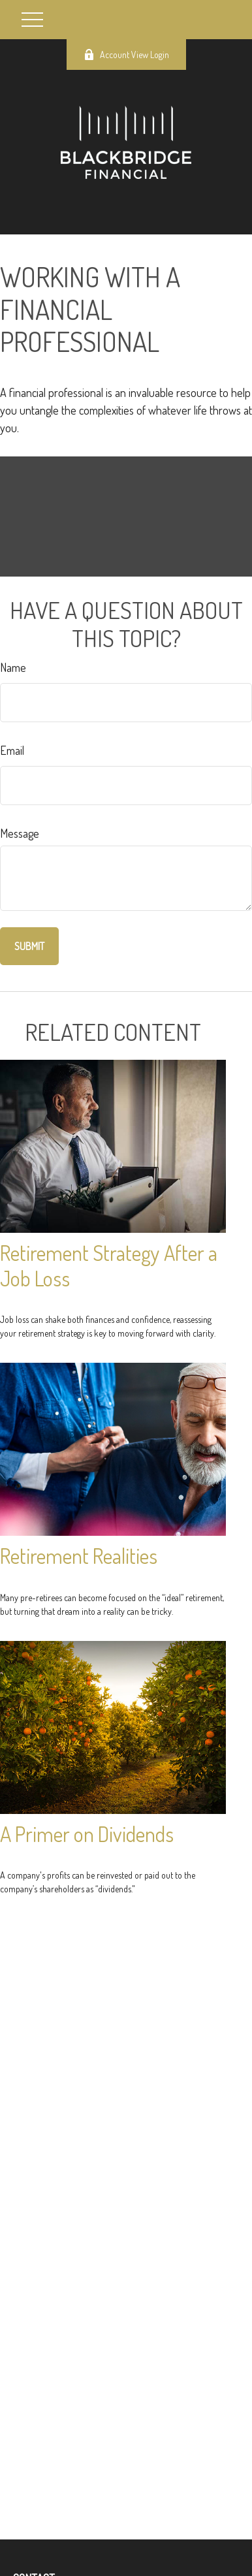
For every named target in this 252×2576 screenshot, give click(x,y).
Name (13, 667)
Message (19, 833)
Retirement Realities (78, 1555)
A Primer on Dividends (87, 1834)
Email (12, 750)
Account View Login (126, 54)
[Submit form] (29, 946)
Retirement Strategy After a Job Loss (108, 1265)
